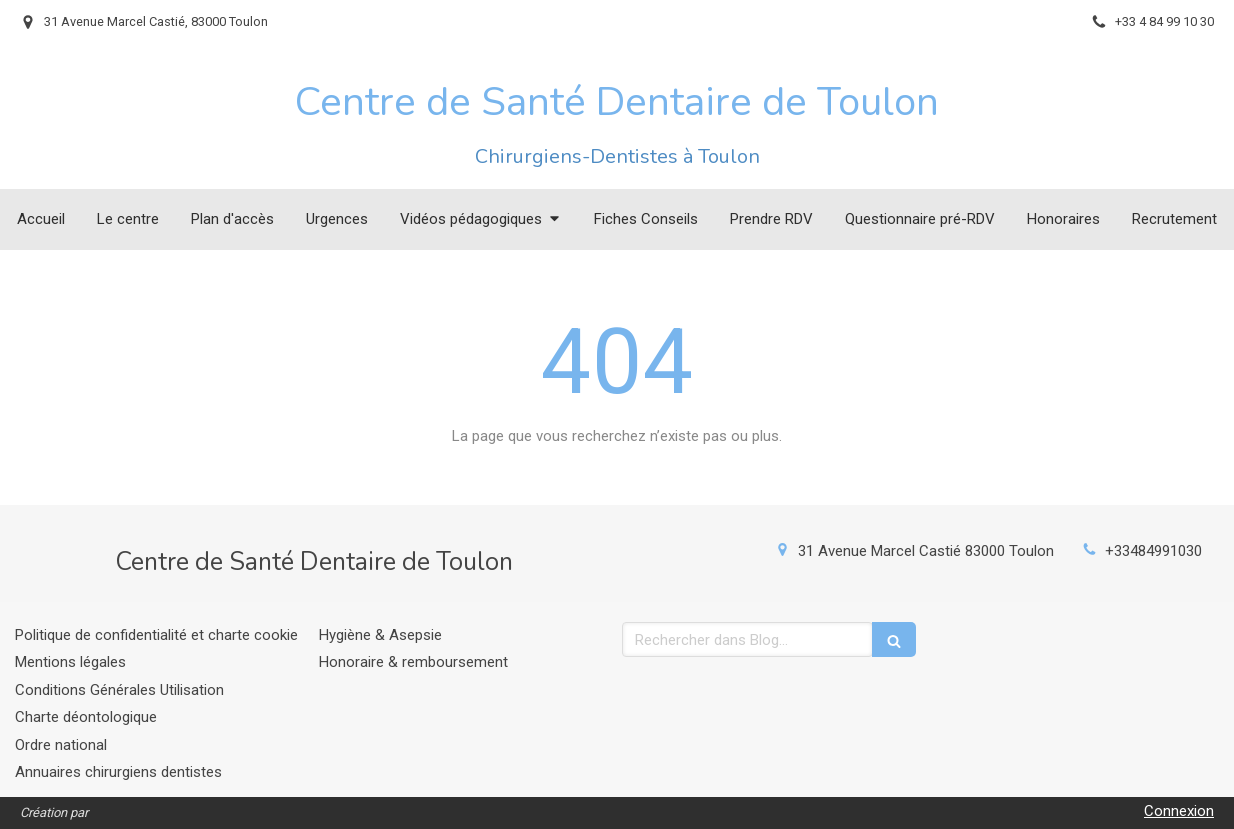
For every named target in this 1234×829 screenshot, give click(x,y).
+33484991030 (1153, 551)
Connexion (1179, 811)
